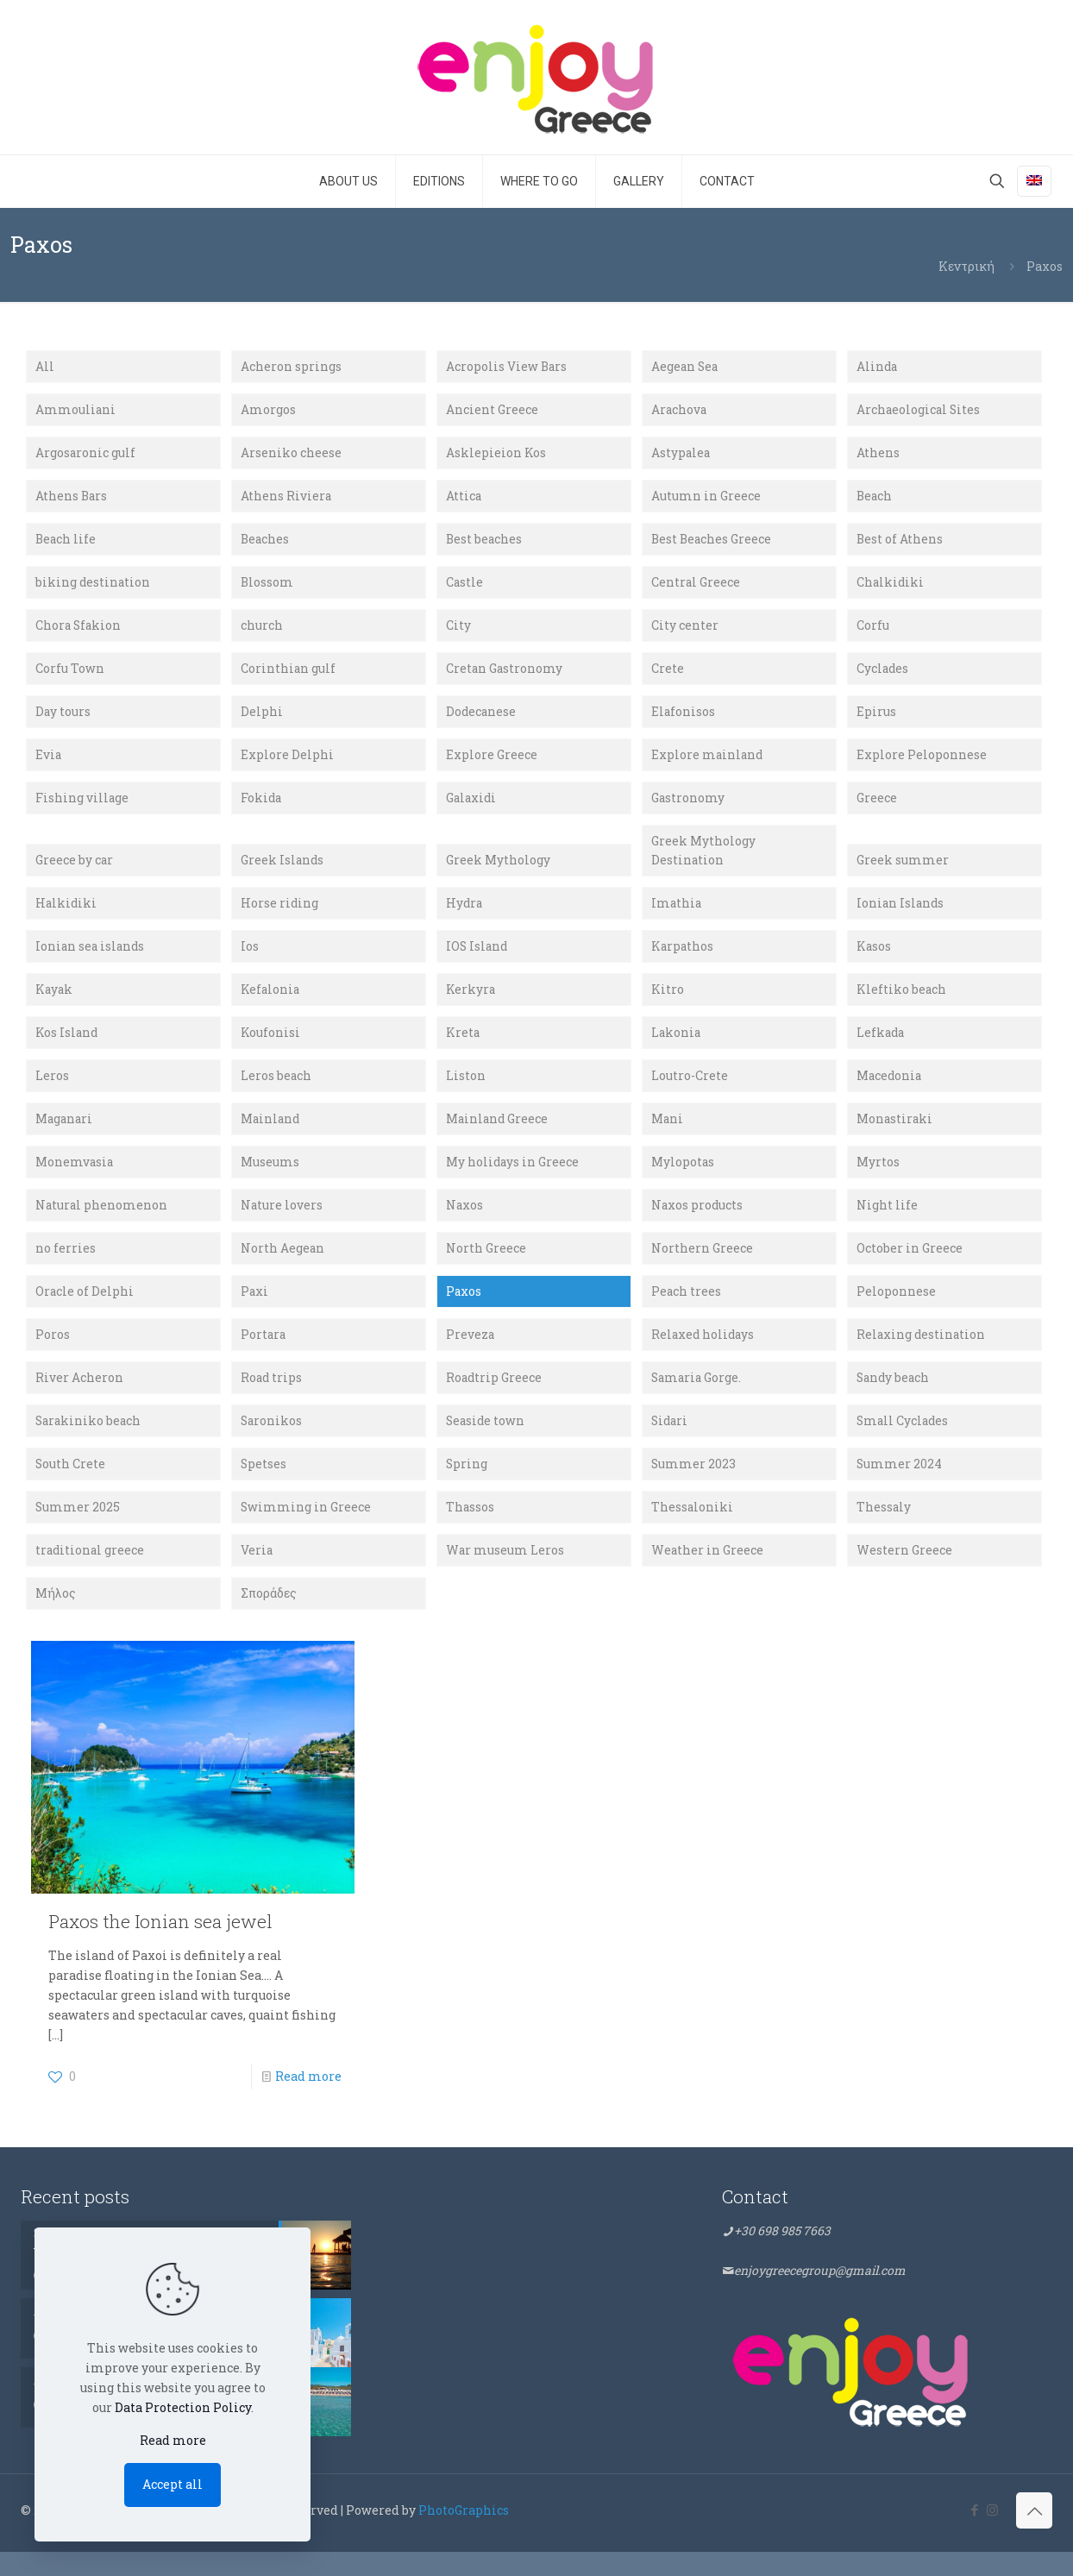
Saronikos (272, 1441)
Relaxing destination (922, 1354)
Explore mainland (708, 762)
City (458, 631)
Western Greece (904, 1573)
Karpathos (683, 958)
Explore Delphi (287, 762)
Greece (877, 806)
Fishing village (82, 806)
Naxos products (697, 1222)
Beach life (66, 543)
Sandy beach (894, 1398)
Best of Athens (900, 543)
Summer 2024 (900, 1485)
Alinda (878, 367)
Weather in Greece (707, 1573)
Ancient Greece (492, 411)
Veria (257, 1573)
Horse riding (280, 914)
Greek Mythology (498, 870)
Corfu (873, 631)
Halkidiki (66, 914)
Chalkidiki (891, 587)
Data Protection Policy (183, 2407)
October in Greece (910, 1266)
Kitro (667, 1002)
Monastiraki (895, 1134)
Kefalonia (271, 1002)
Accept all (172, 2484)
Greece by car (74, 870)
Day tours (63, 718)
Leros (52, 1090)
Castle (465, 587)
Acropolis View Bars (507, 367)
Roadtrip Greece (494, 1398)
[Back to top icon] (1034, 2534)
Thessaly (884, 1529)
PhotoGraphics (463, 2534)
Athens (878, 455)
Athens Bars (72, 499)
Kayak (54, 1002)
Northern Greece (702, 1266)
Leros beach (276, 1090)
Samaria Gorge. (697, 1398)
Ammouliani (75, 411)
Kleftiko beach (902, 1002)
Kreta (463, 1046)
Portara (264, 1354)
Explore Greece (491, 762)
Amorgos (268, 411)
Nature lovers (282, 1222)
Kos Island (67, 1046)
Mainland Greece (498, 1134)
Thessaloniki (692, 1529)
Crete (667, 675)
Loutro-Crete (689, 1090)
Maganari (65, 1134)
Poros (52, 1354)
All (44, 367)
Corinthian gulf (288, 675)
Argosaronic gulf (85, 455)
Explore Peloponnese (922, 762)
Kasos (874, 958)
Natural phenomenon (102, 1222)
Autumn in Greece (706, 499)
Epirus (876, 718)
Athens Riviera (286, 499)
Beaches (266, 543)
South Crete (70, 1485)
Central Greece (696, 587)
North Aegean (283, 1266)
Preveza (470, 1354)
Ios (250, 958)
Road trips (272, 1398)
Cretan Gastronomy (505, 675)
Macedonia (890, 1090)
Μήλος (55, 1617)
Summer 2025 (78, 1529)
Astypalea (681, 455)
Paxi (255, 1310)
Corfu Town (69, 675)
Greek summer (903, 870)
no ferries (65, 1266)
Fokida (262, 806)
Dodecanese (482, 718)
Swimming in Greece (306, 1529)
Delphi (262, 718)
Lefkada (882, 1046)
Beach (875, 499)
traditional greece (91, 1573)
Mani (667, 1134)
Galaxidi (472, 806)
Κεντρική (966, 266)
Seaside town (486, 1441)
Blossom (267, 587)
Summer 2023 (694, 1485)
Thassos (470, 1529)
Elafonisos (683, 718)
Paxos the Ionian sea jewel (160, 1945)
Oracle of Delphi (85, 1310)
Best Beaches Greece (712, 543)
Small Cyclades (904, 1441)
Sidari (670, 1441)
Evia (48, 762)
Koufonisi (270, 1046)
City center (684, 631)
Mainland (271, 1134)
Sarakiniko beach (89, 1441)
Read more (308, 2100)
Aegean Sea (685, 367)
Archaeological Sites (919, 411)
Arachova (679, 411)
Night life (887, 1222)
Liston (466, 1090)
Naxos (465, 1222)
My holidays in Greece (513, 1178)
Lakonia (676, 1046)
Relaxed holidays (704, 1354)
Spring (467, 1485)
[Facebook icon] (974, 2533)
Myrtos (878, 1178)
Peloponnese (896, 1310)
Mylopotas (683, 1178)
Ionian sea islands (91, 958)
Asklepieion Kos (496, 455)
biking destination (93, 587)
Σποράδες (269, 1617)
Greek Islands (283, 870)
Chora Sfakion (79, 631)
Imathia (677, 914)
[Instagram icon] (992, 2533)
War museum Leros (505, 1573)
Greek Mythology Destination (703, 860)
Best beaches (485, 543)
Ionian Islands (901, 914)
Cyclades (883, 675)
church (262, 631)
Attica (464, 499)
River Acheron (79, 1398)
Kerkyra (471, 1002)
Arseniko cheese (291, 455)
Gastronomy (688, 806)
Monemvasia (75, 1178)
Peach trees (686, 1310)
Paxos (464, 1310)
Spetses (264, 1485)
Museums (270, 1178)
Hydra (465, 914)
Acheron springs (291, 367)
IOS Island (478, 958)
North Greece (486, 1266)
